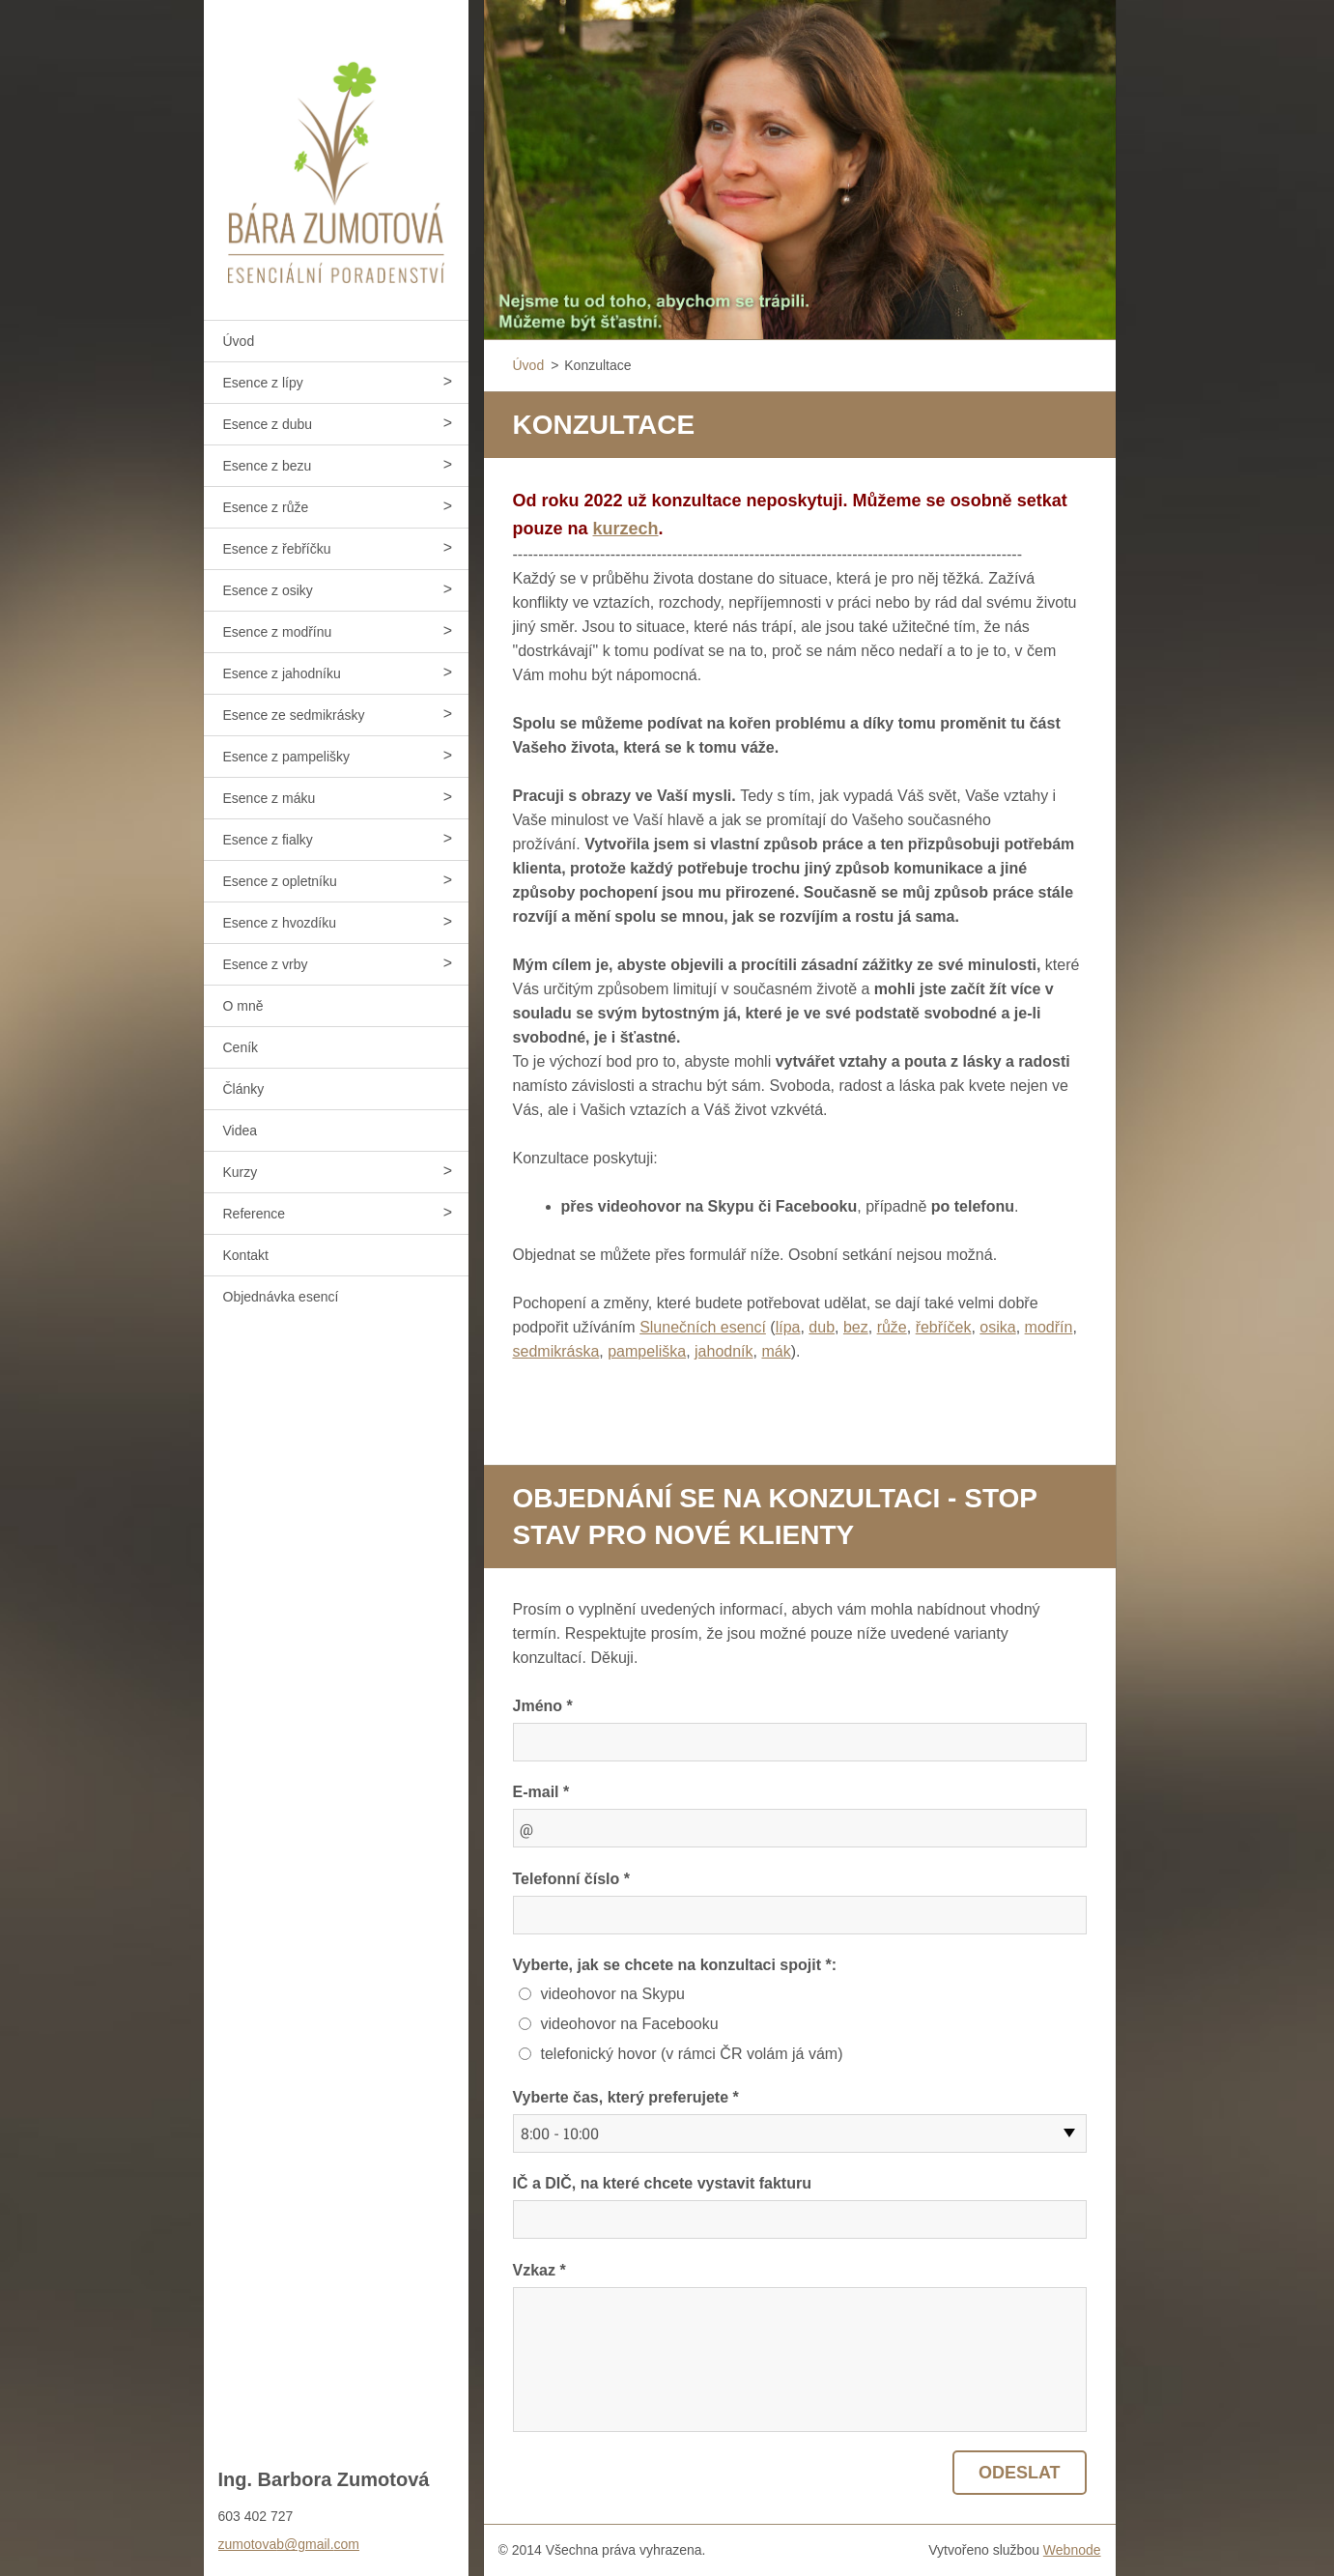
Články (244, 1089)
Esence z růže (266, 507)
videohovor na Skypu (613, 1994)
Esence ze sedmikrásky (294, 715)
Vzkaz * (539, 2270)
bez (855, 1327)
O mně (243, 1006)
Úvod (239, 341)
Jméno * (543, 1706)
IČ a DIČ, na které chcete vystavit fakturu (662, 2183)
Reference (254, 1213)
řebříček (944, 1327)
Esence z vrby (265, 964)
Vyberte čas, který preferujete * (626, 2097)
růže (892, 1327)
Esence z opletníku (280, 881)
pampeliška (647, 1351)
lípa (788, 1327)
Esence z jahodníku (282, 673)
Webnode (1072, 2550)
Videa (240, 1130)
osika (997, 1327)
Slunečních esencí (702, 1327)
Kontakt (246, 1255)
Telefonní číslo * (572, 1879)
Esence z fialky (268, 839)
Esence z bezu (267, 465)
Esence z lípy (263, 382)
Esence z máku (269, 798)
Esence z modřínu (277, 632)
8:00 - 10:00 (560, 2133)
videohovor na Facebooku (630, 2024)
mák (775, 1351)
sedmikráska (556, 1351)
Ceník (241, 1047)
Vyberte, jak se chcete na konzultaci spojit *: (675, 1965)
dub (822, 1327)
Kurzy (240, 1172)
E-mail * (541, 1792)
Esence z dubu (268, 424)
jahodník (724, 1351)
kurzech (626, 528)
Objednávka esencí (281, 1296)
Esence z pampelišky (287, 756)
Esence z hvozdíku (280, 922)
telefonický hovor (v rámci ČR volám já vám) (692, 2054)
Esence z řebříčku (277, 549)
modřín (1049, 1327)
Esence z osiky (268, 590)
